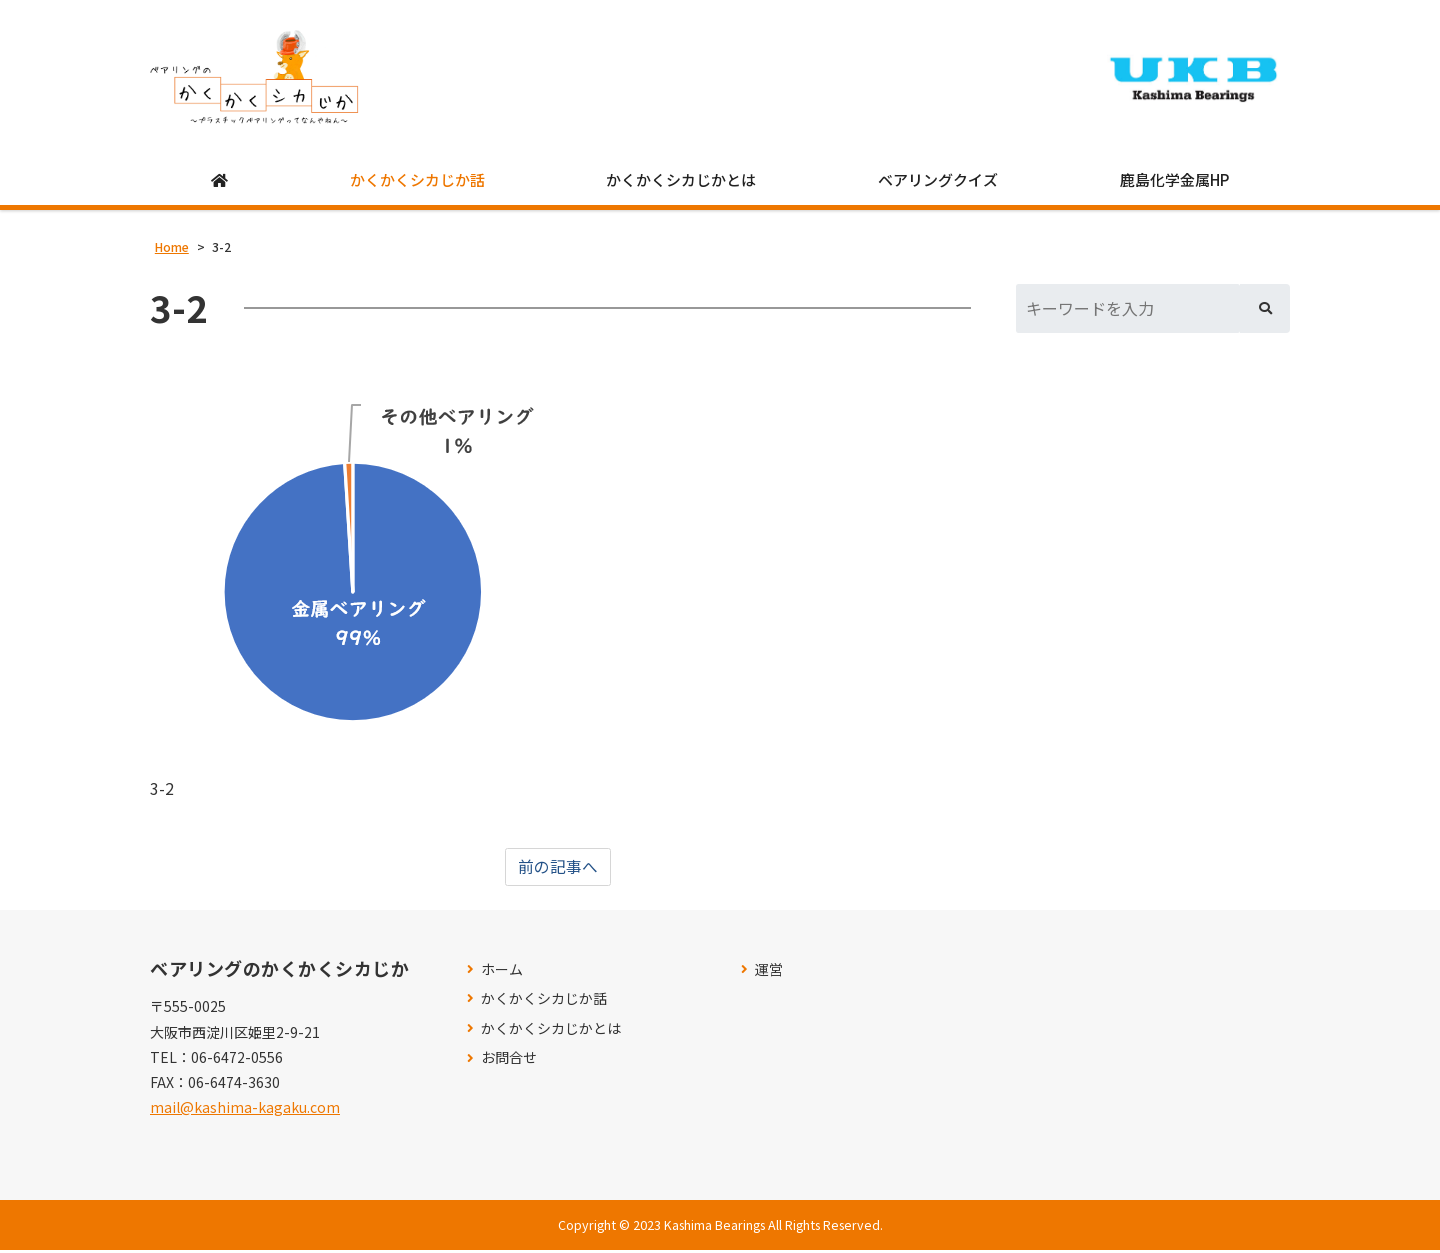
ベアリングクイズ (938, 181)
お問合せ (509, 1060)
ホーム (502, 971)
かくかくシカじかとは (681, 181)
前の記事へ (558, 869)
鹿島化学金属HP (1174, 181)
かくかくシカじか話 (417, 181)
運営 (769, 971)
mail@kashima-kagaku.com (245, 1110)
